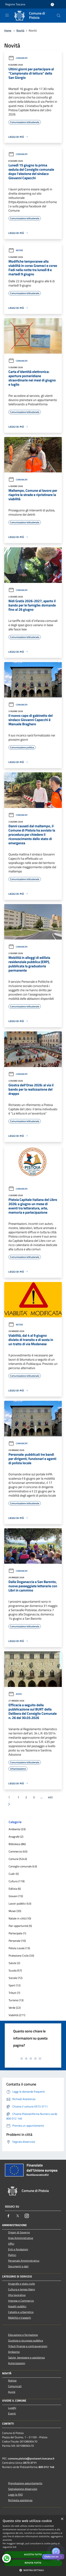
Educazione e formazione (23, 2335)
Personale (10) (17, 1941)
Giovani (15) (16, 1896)
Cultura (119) (16, 1881)
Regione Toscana (15, 4)
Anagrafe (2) (16, 1836)
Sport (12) (14, 1985)
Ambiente (14, 2352)
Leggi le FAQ (15, 2494)
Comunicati (17, 58)
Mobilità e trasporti (19, 2318)
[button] (33, 2570)
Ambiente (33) (17, 1829)
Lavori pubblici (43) (20, 1903)
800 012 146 (46, 2467)
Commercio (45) (18, 1851)
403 (50, 1797)
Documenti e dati (18, 2266)
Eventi (12, 2413)
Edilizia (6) (15, 1888)
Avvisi (15, 1694)
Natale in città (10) (20, 1918)
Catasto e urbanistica (20, 2312)
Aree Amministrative (20, 2238)
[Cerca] (58, 15)
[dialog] (33, 2545)
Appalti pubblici (17, 2306)
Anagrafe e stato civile (21, 2284)
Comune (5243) (18, 1859)
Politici (12, 2255)
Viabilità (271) (17, 2015)
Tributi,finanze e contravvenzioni (27, 2346)
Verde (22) (15, 2007)
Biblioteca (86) (17, 1844)
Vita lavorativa (17, 2295)
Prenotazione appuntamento (25, 2483)
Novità (20, 30)
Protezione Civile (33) (21, 1955)
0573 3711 (30, 2463)
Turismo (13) (16, 2000)
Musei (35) (15, 1911)
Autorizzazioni (16, 2363)
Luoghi (12, 2408)
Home (7, 30)
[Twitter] (17, 2215)
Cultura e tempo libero (21, 2289)
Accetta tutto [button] (33, 2554)
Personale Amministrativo (23, 2261)
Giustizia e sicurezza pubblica (25, 2340)
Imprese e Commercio (21, 2301)
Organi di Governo (19, 2232)
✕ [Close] (61, 2557)
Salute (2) (14, 1963)
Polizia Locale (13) (19, 1948)
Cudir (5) (14, 1874)
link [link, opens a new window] (14, 2547)
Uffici (11, 2244)
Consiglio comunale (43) (23, 1866)
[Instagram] (26, 2215)
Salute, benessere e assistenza (26, 2357)
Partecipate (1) (17, 1933)
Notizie (15, 250)
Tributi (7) (14, 1993)
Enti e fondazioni (18, 2249)
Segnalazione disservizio (22, 2489)
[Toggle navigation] (7, 15)
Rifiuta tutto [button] (33, 2562)
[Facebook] (8, 2215)
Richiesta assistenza (20, 2500)
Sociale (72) (15, 1978)
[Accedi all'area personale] (52, 4)
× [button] (62, 2519)
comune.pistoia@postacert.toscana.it (31, 2458)
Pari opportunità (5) (20, 1926)
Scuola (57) (15, 1970)
